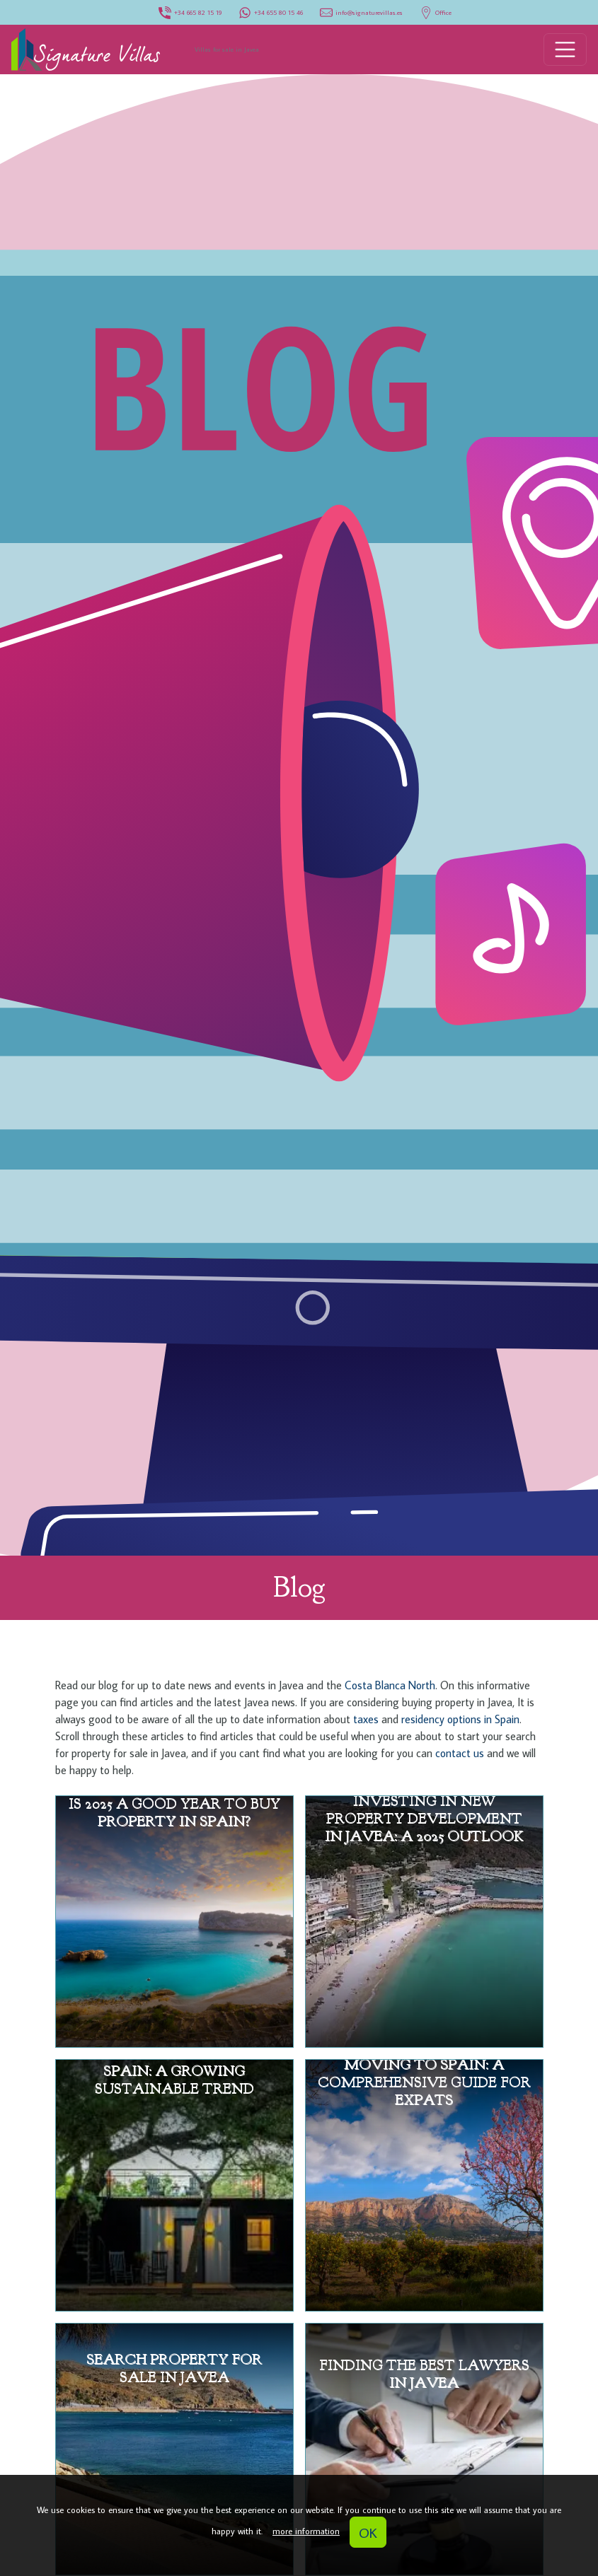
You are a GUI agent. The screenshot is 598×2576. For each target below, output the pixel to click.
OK (368, 2532)
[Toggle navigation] (565, 49)
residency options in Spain (460, 1719)
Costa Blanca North (390, 1685)
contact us (461, 1753)
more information (306, 2530)
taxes (364, 1719)
